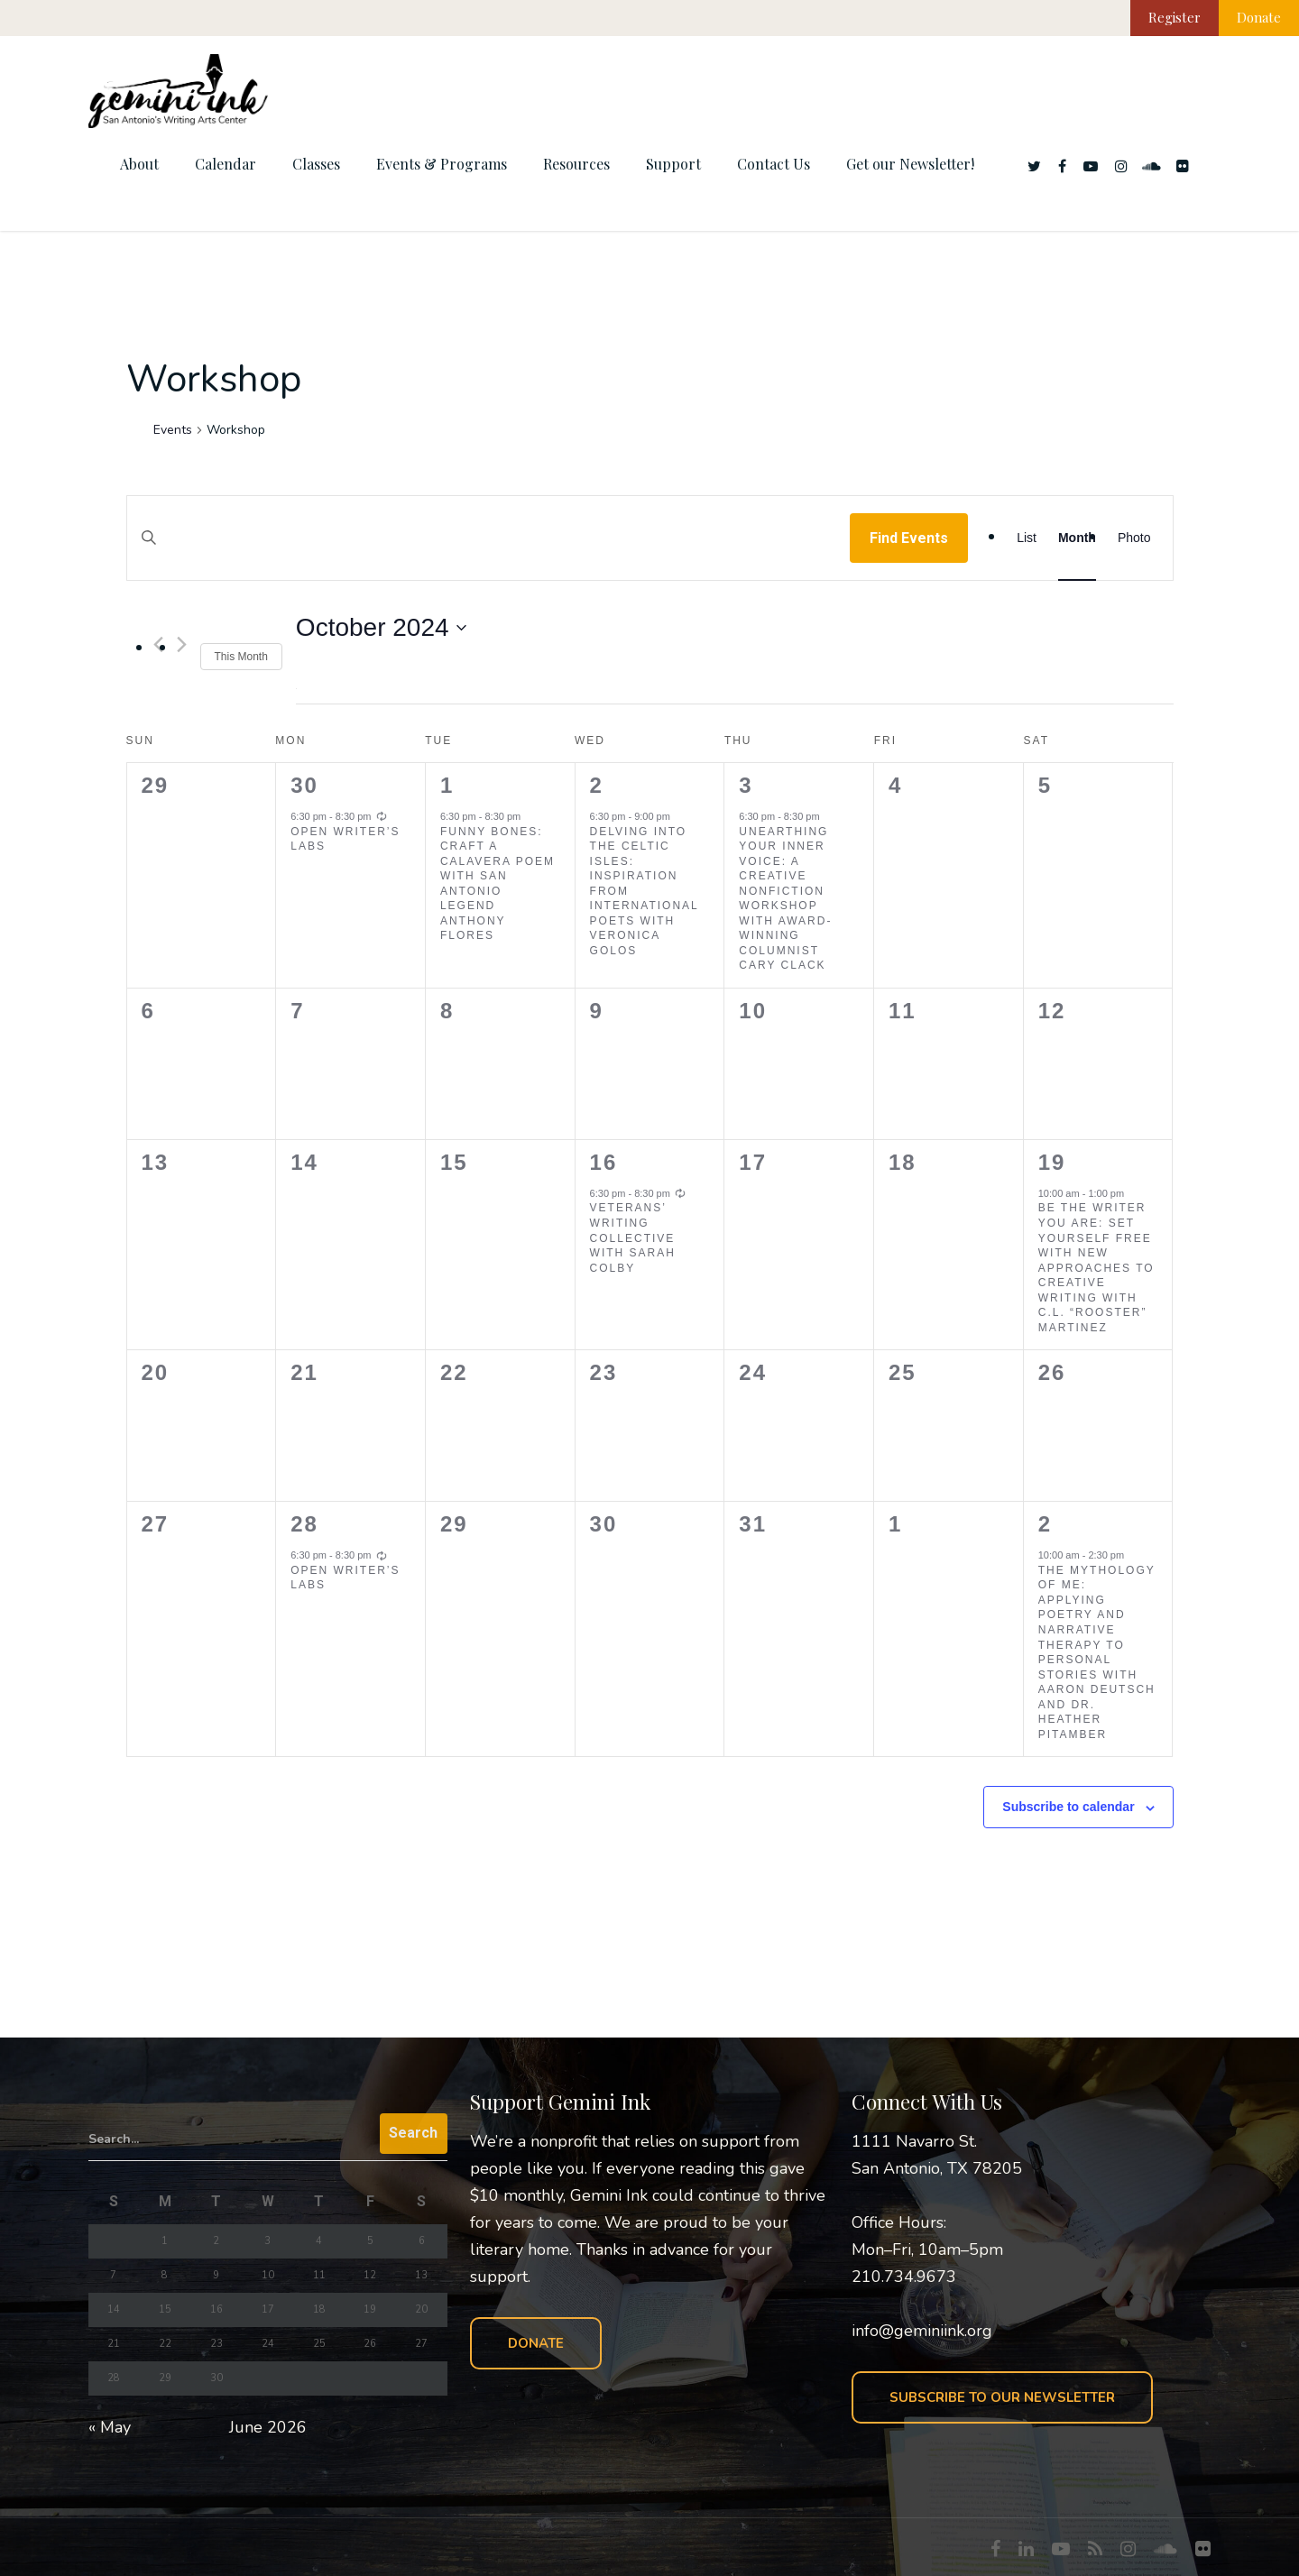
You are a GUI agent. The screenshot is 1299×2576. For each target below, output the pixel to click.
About (139, 163)
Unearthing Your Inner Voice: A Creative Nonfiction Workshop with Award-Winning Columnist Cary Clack (785, 898)
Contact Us (773, 163)
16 (604, 1162)
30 (304, 785)
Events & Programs (441, 163)
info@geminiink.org (922, 2330)
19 (1052, 1162)
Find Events (909, 538)
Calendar (225, 163)
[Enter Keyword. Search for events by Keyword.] (489, 555)
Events (172, 429)
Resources (576, 163)
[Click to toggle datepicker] (381, 628)
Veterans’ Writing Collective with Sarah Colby (633, 1237)
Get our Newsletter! (910, 163)
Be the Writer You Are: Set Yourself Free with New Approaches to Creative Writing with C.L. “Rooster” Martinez (1096, 1267)
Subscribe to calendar (1068, 1806)
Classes (316, 163)
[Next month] (182, 644)
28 (304, 1524)
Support (673, 163)
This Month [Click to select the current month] (241, 656)
